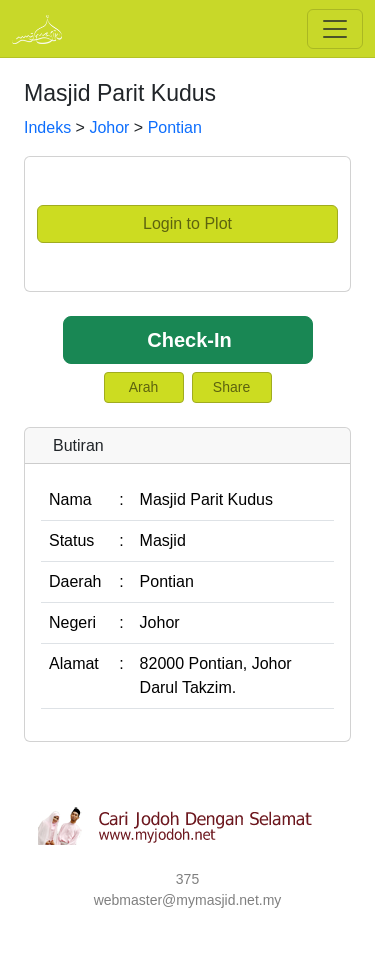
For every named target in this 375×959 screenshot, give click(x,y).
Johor (109, 127)
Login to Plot (187, 223)
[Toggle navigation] (335, 29)
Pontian (175, 127)
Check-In (189, 340)
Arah (144, 387)
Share (231, 387)
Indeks (47, 127)
